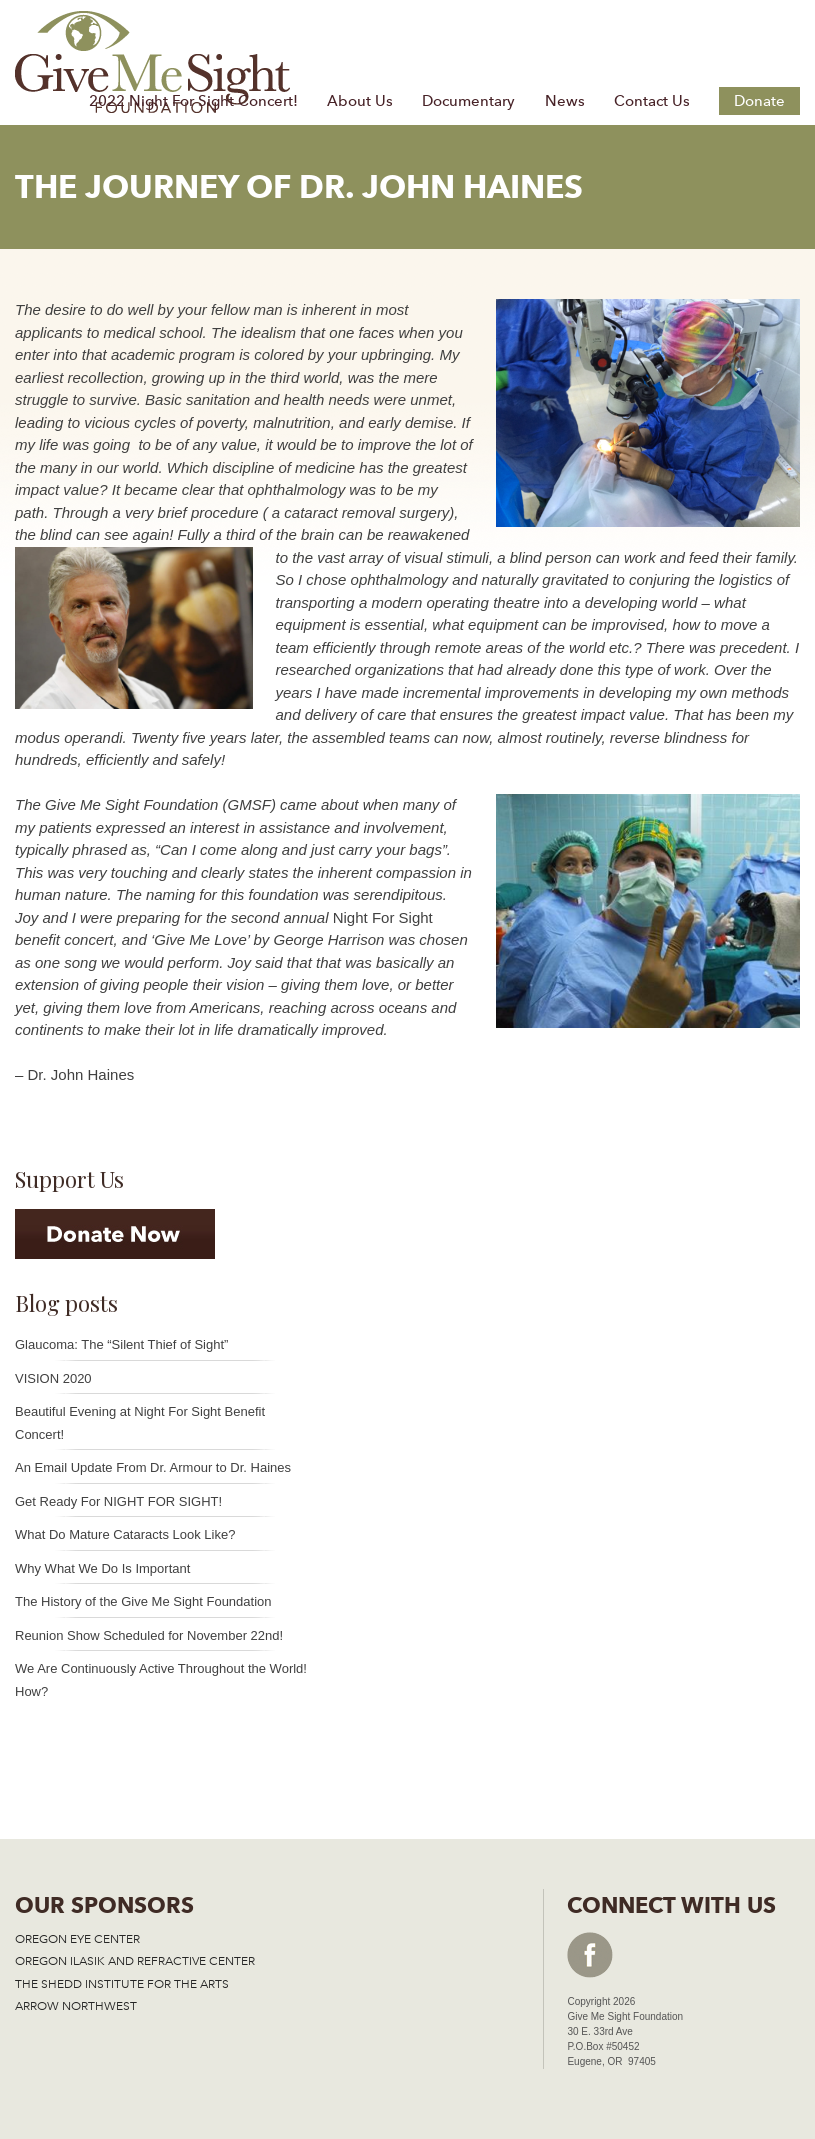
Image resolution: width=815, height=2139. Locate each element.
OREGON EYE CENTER (77, 1939)
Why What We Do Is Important (102, 1568)
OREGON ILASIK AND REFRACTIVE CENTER (135, 1961)
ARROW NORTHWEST (76, 2006)
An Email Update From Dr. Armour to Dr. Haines (153, 1467)
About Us (360, 101)
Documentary (468, 101)
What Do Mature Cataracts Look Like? (125, 1534)
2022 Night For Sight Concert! (193, 101)
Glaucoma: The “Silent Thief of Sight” (121, 1344)
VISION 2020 (53, 1378)
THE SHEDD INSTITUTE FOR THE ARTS (122, 1984)
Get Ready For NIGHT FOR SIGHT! (118, 1501)
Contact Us (652, 101)
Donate (759, 101)
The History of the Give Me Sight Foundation (143, 1601)
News (565, 101)
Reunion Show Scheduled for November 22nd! (149, 1635)
